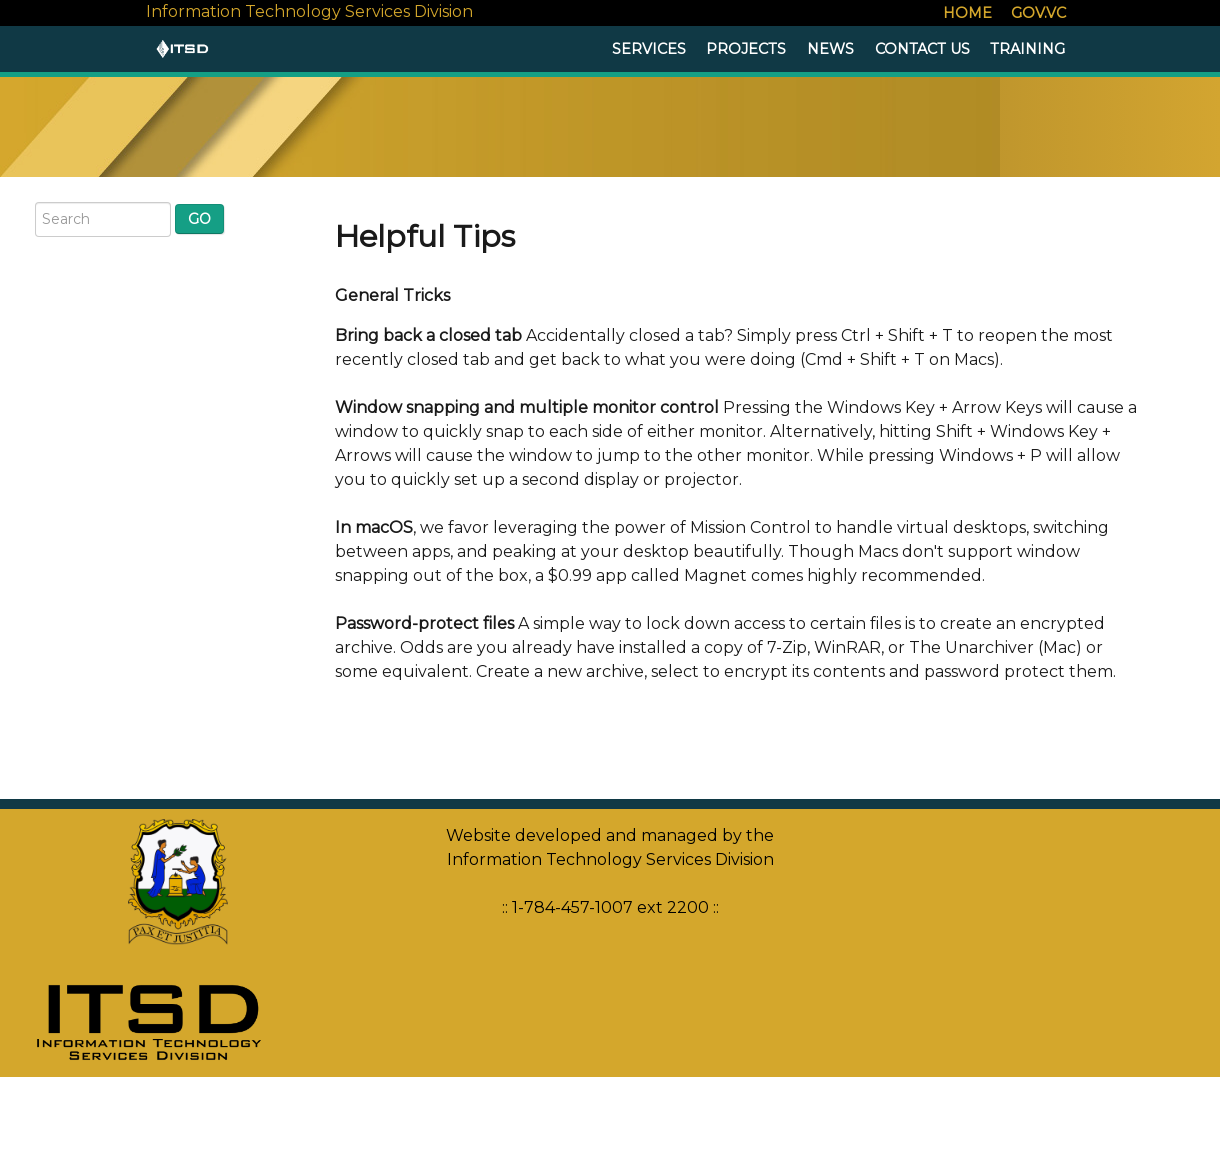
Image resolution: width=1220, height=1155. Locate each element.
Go (199, 219)
